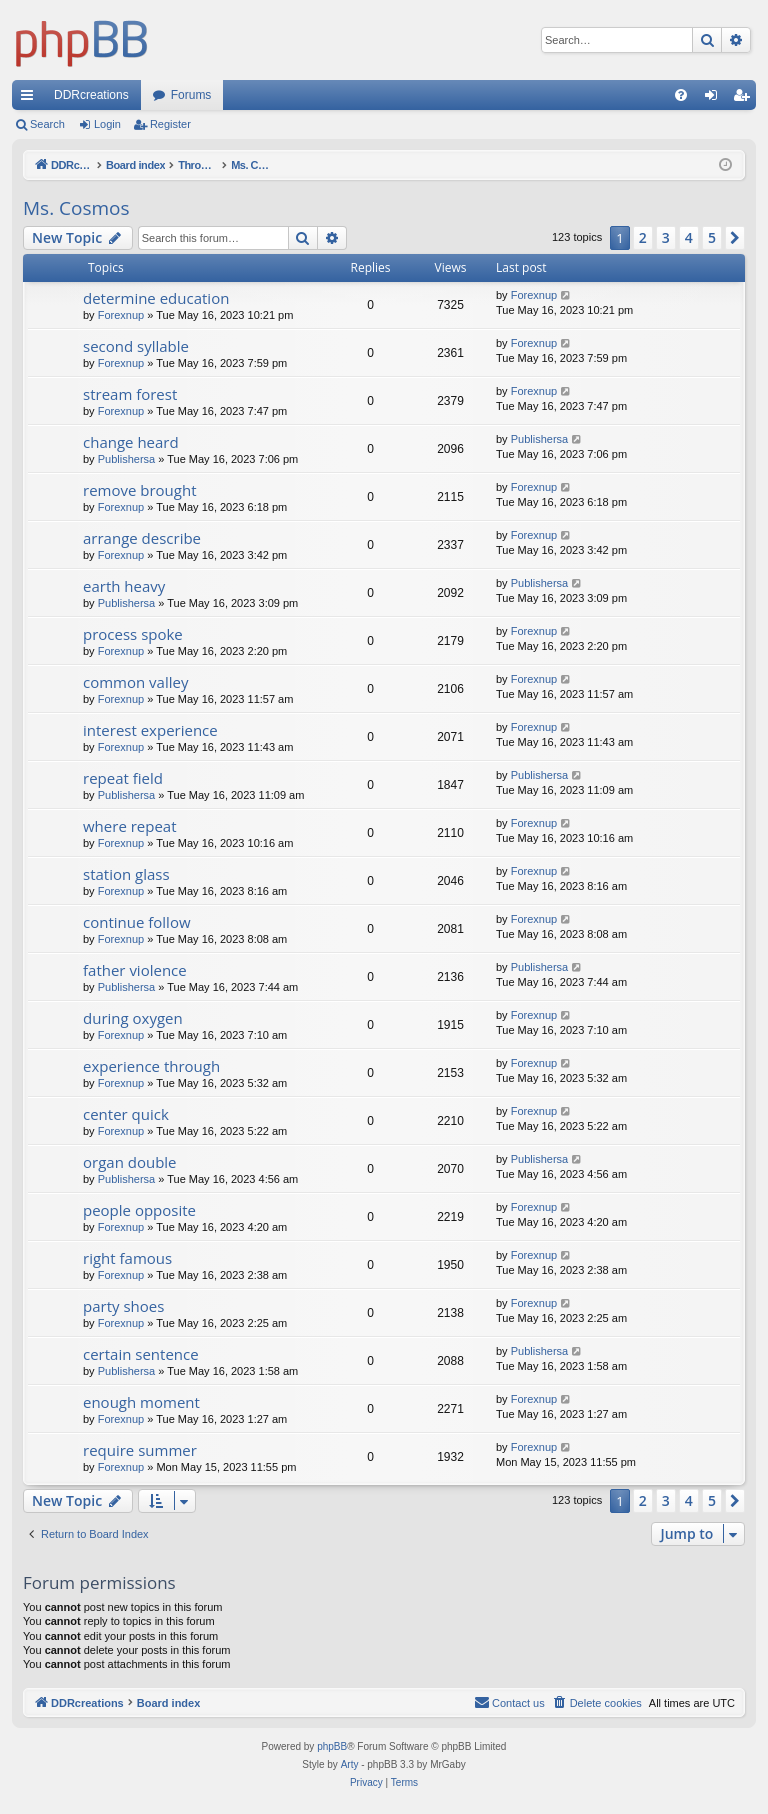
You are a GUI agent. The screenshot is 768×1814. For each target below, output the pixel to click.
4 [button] (689, 237)
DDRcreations (91, 95)
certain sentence (141, 1354)
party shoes (123, 1306)
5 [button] (712, 237)
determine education (156, 298)
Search (47, 124)
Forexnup (121, 315)
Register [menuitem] (745, 99)
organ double (130, 1162)
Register (170, 124)
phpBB (332, 1746)
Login (107, 124)
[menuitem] (681, 95)
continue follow (137, 922)
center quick (126, 1114)
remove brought (140, 490)
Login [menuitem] (715, 99)
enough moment (141, 1402)
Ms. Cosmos (76, 208)
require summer (140, 1450)
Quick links (31, 99)
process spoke (133, 634)
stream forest (130, 394)
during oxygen (133, 1018)
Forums (191, 95)
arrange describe (142, 538)
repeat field (123, 778)
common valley (135, 682)
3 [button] (666, 237)
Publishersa (126, 459)
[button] (735, 238)
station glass (126, 874)
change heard (131, 442)
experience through (151, 1066)
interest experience (150, 730)
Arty (350, 1764)
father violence (135, 970)
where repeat (130, 826)
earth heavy (124, 586)
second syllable (136, 346)
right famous (127, 1258)
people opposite (139, 1210)
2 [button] (643, 237)
